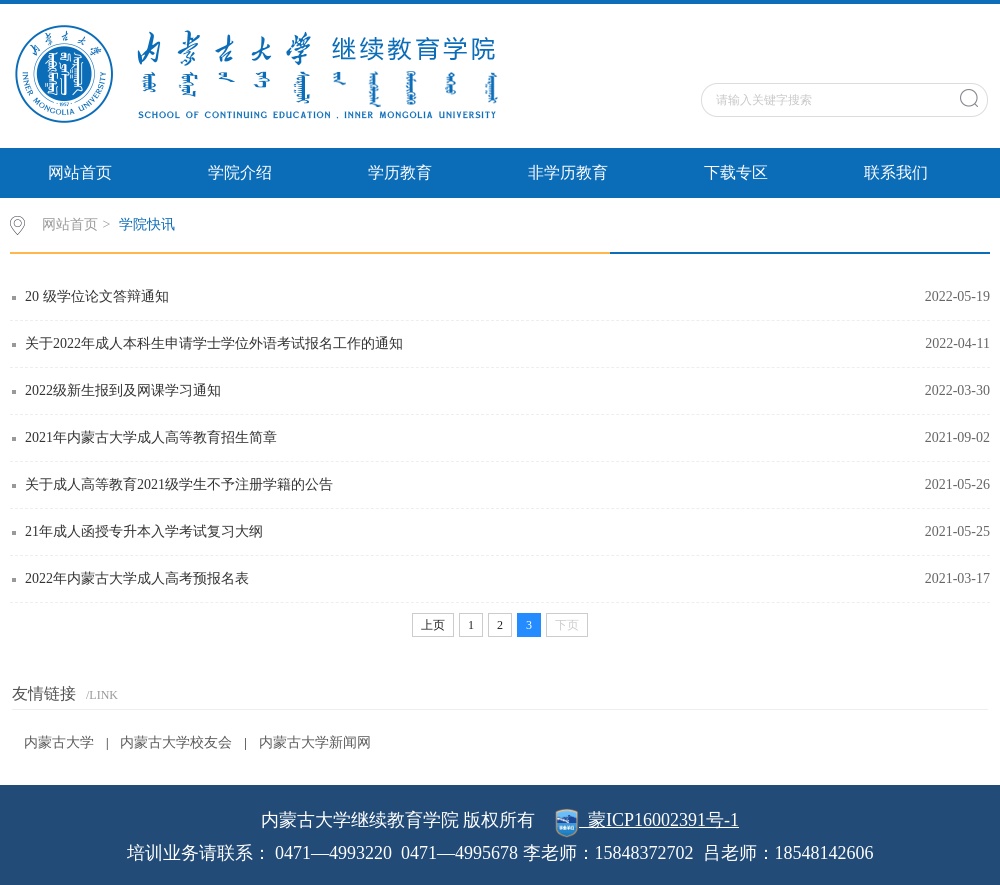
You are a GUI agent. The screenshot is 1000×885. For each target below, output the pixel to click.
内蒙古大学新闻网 (315, 742)
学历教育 (400, 172)
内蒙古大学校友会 (176, 742)
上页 (433, 625)
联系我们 (896, 172)
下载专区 (736, 172)
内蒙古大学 (59, 742)
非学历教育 (568, 172)
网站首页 (80, 172)
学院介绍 (240, 172)
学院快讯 (147, 224)
